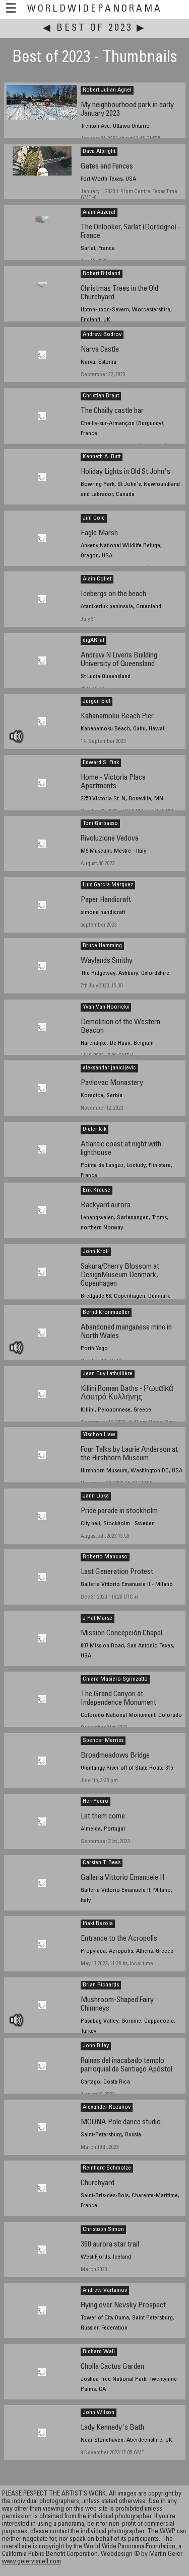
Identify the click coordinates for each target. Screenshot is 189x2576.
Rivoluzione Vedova (110, 839)
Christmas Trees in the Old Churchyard (119, 293)
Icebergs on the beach (113, 594)
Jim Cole (94, 518)
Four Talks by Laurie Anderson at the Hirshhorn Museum (129, 1454)
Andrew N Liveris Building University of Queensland (119, 660)
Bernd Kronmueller (106, 1312)
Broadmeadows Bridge (115, 1756)
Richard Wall (99, 2352)
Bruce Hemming (102, 946)
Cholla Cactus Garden (112, 2367)
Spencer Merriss (103, 1740)
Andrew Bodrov (102, 334)
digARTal (93, 640)
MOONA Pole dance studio (121, 2122)
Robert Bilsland (101, 274)
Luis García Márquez (108, 885)
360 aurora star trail (110, 2245)
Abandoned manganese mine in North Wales (126, 1332)
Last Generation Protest (117, 1572)
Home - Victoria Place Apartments (113, 782)
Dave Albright (99, 151)
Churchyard (97, 2183)
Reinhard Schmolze (107, 2168)
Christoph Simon (103, 2229)
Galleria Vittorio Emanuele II (123, 1878)
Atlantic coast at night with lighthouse (121, 1149)
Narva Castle (100, 350)
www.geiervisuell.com (31, 2562)
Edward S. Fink (101, 763)
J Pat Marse (97, 1618)
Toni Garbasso (100, 823)
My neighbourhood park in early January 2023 (127, 110)
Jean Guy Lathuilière (108, 1374)
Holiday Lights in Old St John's (125, 472)
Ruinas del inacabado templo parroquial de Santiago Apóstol (126, 2065)
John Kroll (96, 1252)
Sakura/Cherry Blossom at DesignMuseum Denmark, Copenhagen (120, 1275)
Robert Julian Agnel (107, 90)
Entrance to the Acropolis (119, 1939)
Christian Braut (101, 396)
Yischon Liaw (99, 1435)
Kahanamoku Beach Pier (117, 716)
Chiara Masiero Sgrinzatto (115, 1679)
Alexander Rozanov (107, 2107)
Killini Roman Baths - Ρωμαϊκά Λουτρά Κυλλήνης (127, 1393)
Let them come (103, 1816)
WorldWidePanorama (94, 9)
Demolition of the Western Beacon (120, 1027)
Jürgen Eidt (96, 701)
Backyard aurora (106, 1205)
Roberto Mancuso (105, 1557)
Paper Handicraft (106, 900)
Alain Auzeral (99, 212)
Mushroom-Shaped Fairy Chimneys (117, 2005)
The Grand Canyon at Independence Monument (118, 1699)
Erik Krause (96, 1190)
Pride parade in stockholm (119, 1511)
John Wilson (98, 2412)
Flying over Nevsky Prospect (123, 2305)
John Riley (96, 2046)
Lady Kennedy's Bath (112, 2428)
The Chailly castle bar (112, 411)
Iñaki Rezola (98, 1924)
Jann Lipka (96, 1496)
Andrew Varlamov (105, 2290)
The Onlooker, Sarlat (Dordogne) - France (130, 232)
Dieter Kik (94, 1129)
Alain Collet (97, 579)
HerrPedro (95, 1801)
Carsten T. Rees (101, 1863)
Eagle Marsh (99, 533)
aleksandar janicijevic (109, 1068)
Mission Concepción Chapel (121, 1633)
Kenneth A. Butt (101, 457)
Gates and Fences (107, 167)
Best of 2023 (94, 28)
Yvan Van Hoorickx (106, 1007)
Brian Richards (101, 1985)
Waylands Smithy (107, 961)
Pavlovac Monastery (112, 1083)
